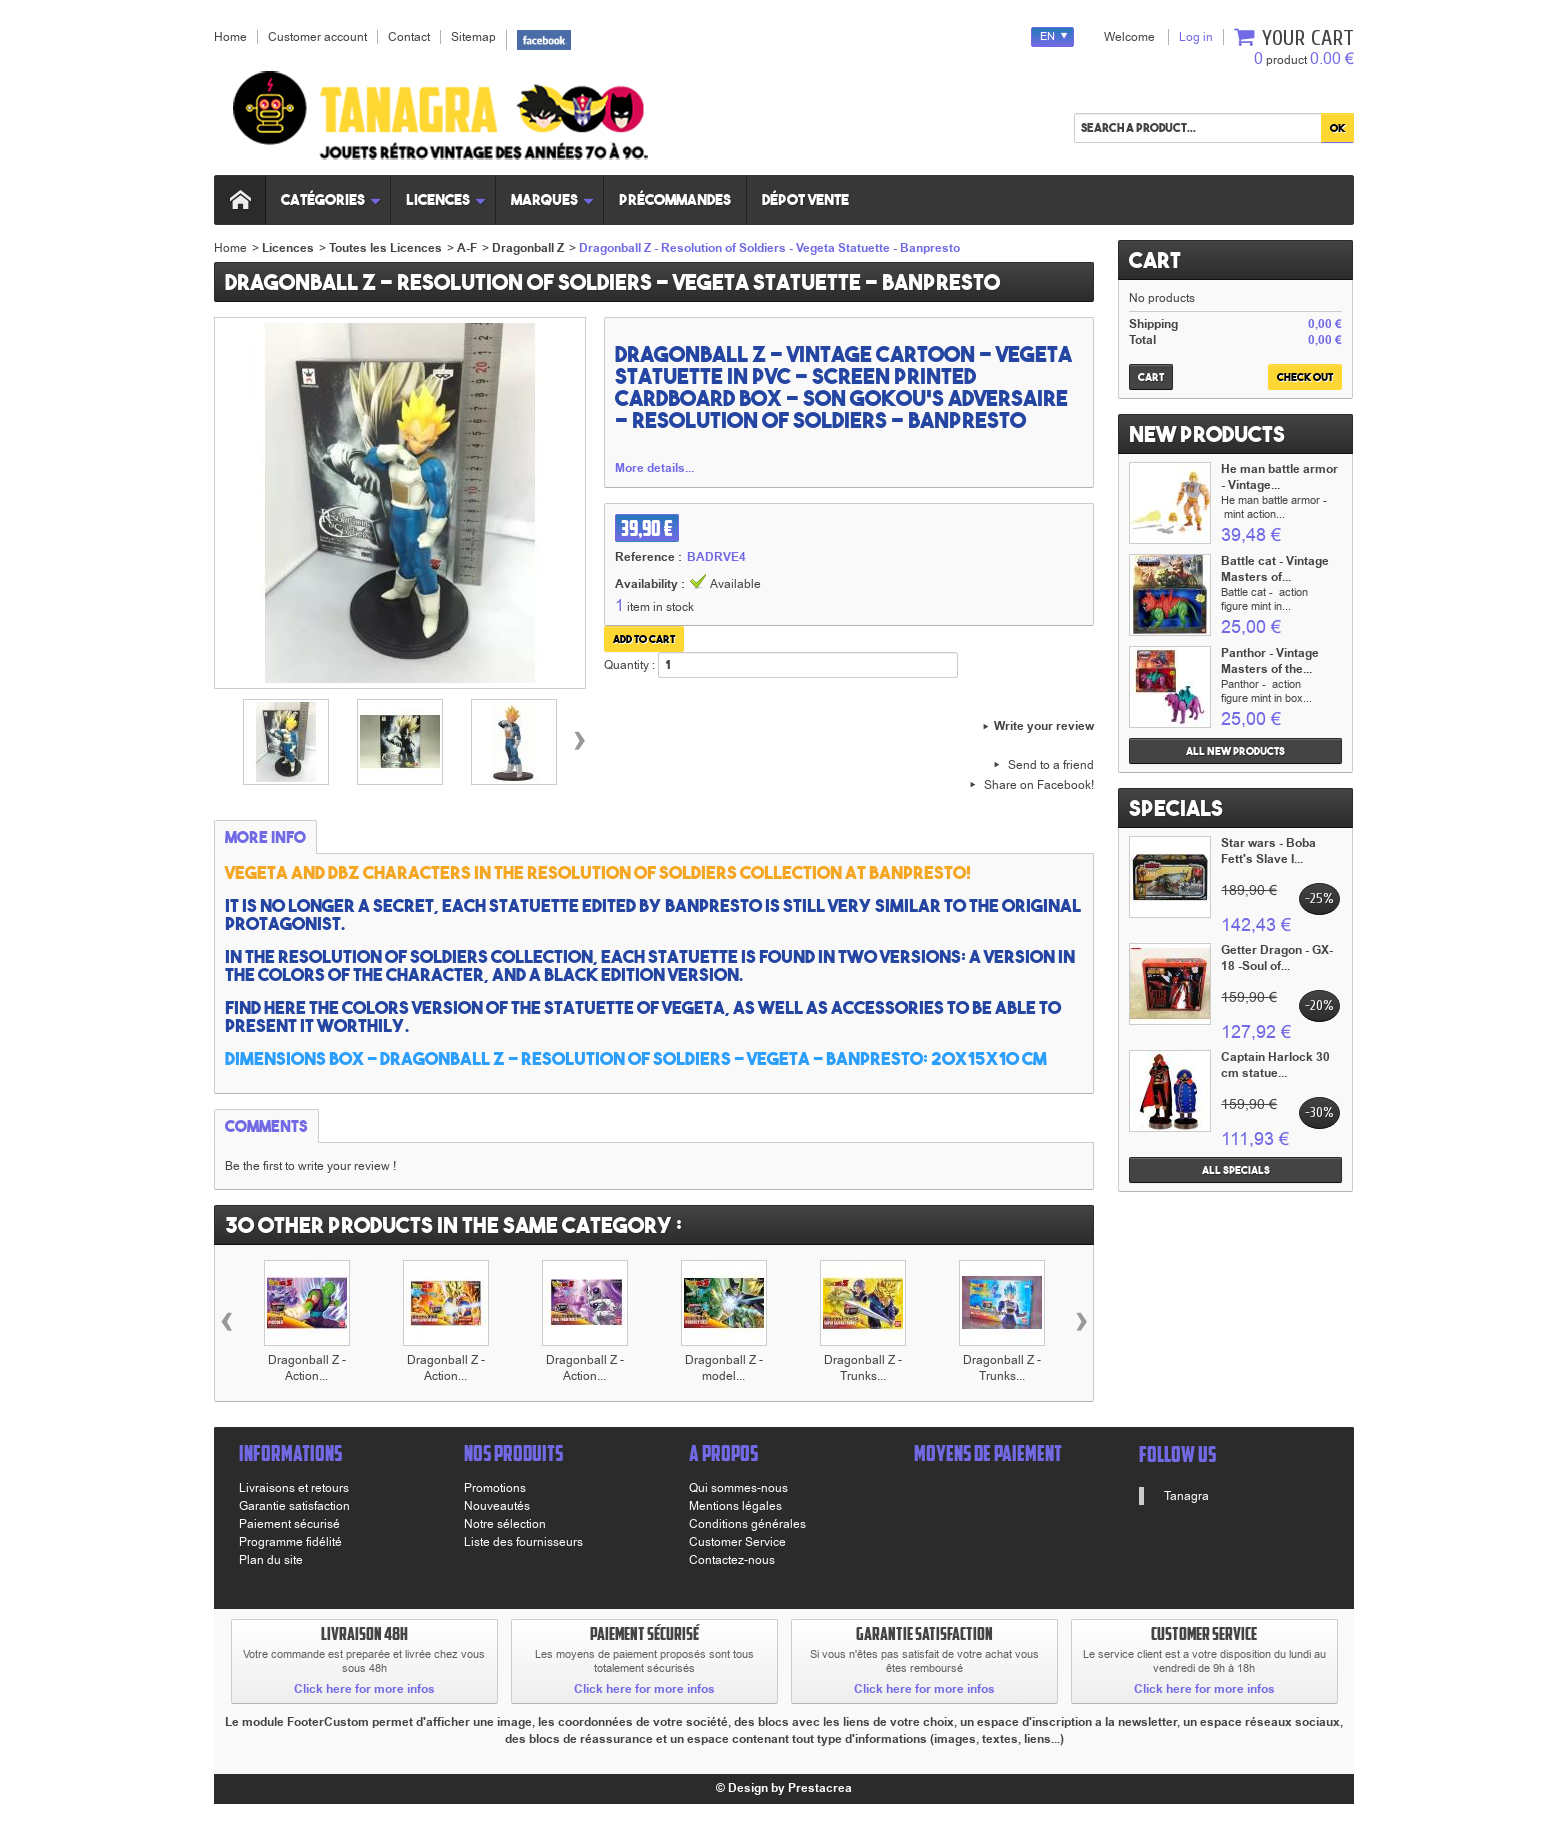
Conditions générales (747, 1524)
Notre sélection (505, 1524)
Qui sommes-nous (738, 1488)
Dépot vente (805, 199)
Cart (1155, 260)
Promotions (495, 1488)
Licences (446, 199)
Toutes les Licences (385, 248)
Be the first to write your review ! (310, 1166)
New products (1207, 434)
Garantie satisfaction (294, 1506)
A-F (467, 248)
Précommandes (675, 199)
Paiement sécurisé (289, 1524)
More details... (654, 469)
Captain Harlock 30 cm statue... (1275, 1065)
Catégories (331, 199)
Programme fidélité (290, 1542)
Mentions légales (735, 1506)
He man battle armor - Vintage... (1279, 477)
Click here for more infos (364, 1689)
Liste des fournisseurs (523, 1542)
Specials (1176, 808)
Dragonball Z (528, 248)
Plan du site (271, 1560)
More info (265, 837)
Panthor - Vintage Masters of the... (1270, 661)
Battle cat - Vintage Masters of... (1275, 569)
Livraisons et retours (294, 1488)
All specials (1236, 1170)
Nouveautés (497, 1506)
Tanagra (1186, 1496)
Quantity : (629, 665)
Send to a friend (1051, 765)
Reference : (648, 558)
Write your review (1044, 727)
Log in (1196, 37)
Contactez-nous (732, 1560)
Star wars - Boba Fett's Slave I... (1268, 851)
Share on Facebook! (1039, 785)
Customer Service (737, 1542)
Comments (266, 1126)
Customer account (317, 37)
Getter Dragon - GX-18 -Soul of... (1277, 958)
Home (230, 248)
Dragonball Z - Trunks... (863, 1368)
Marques (553, 199)
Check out (1305, 377)
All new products (1235, 751)
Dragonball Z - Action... (307, 1368)
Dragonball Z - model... (724, 1368)
